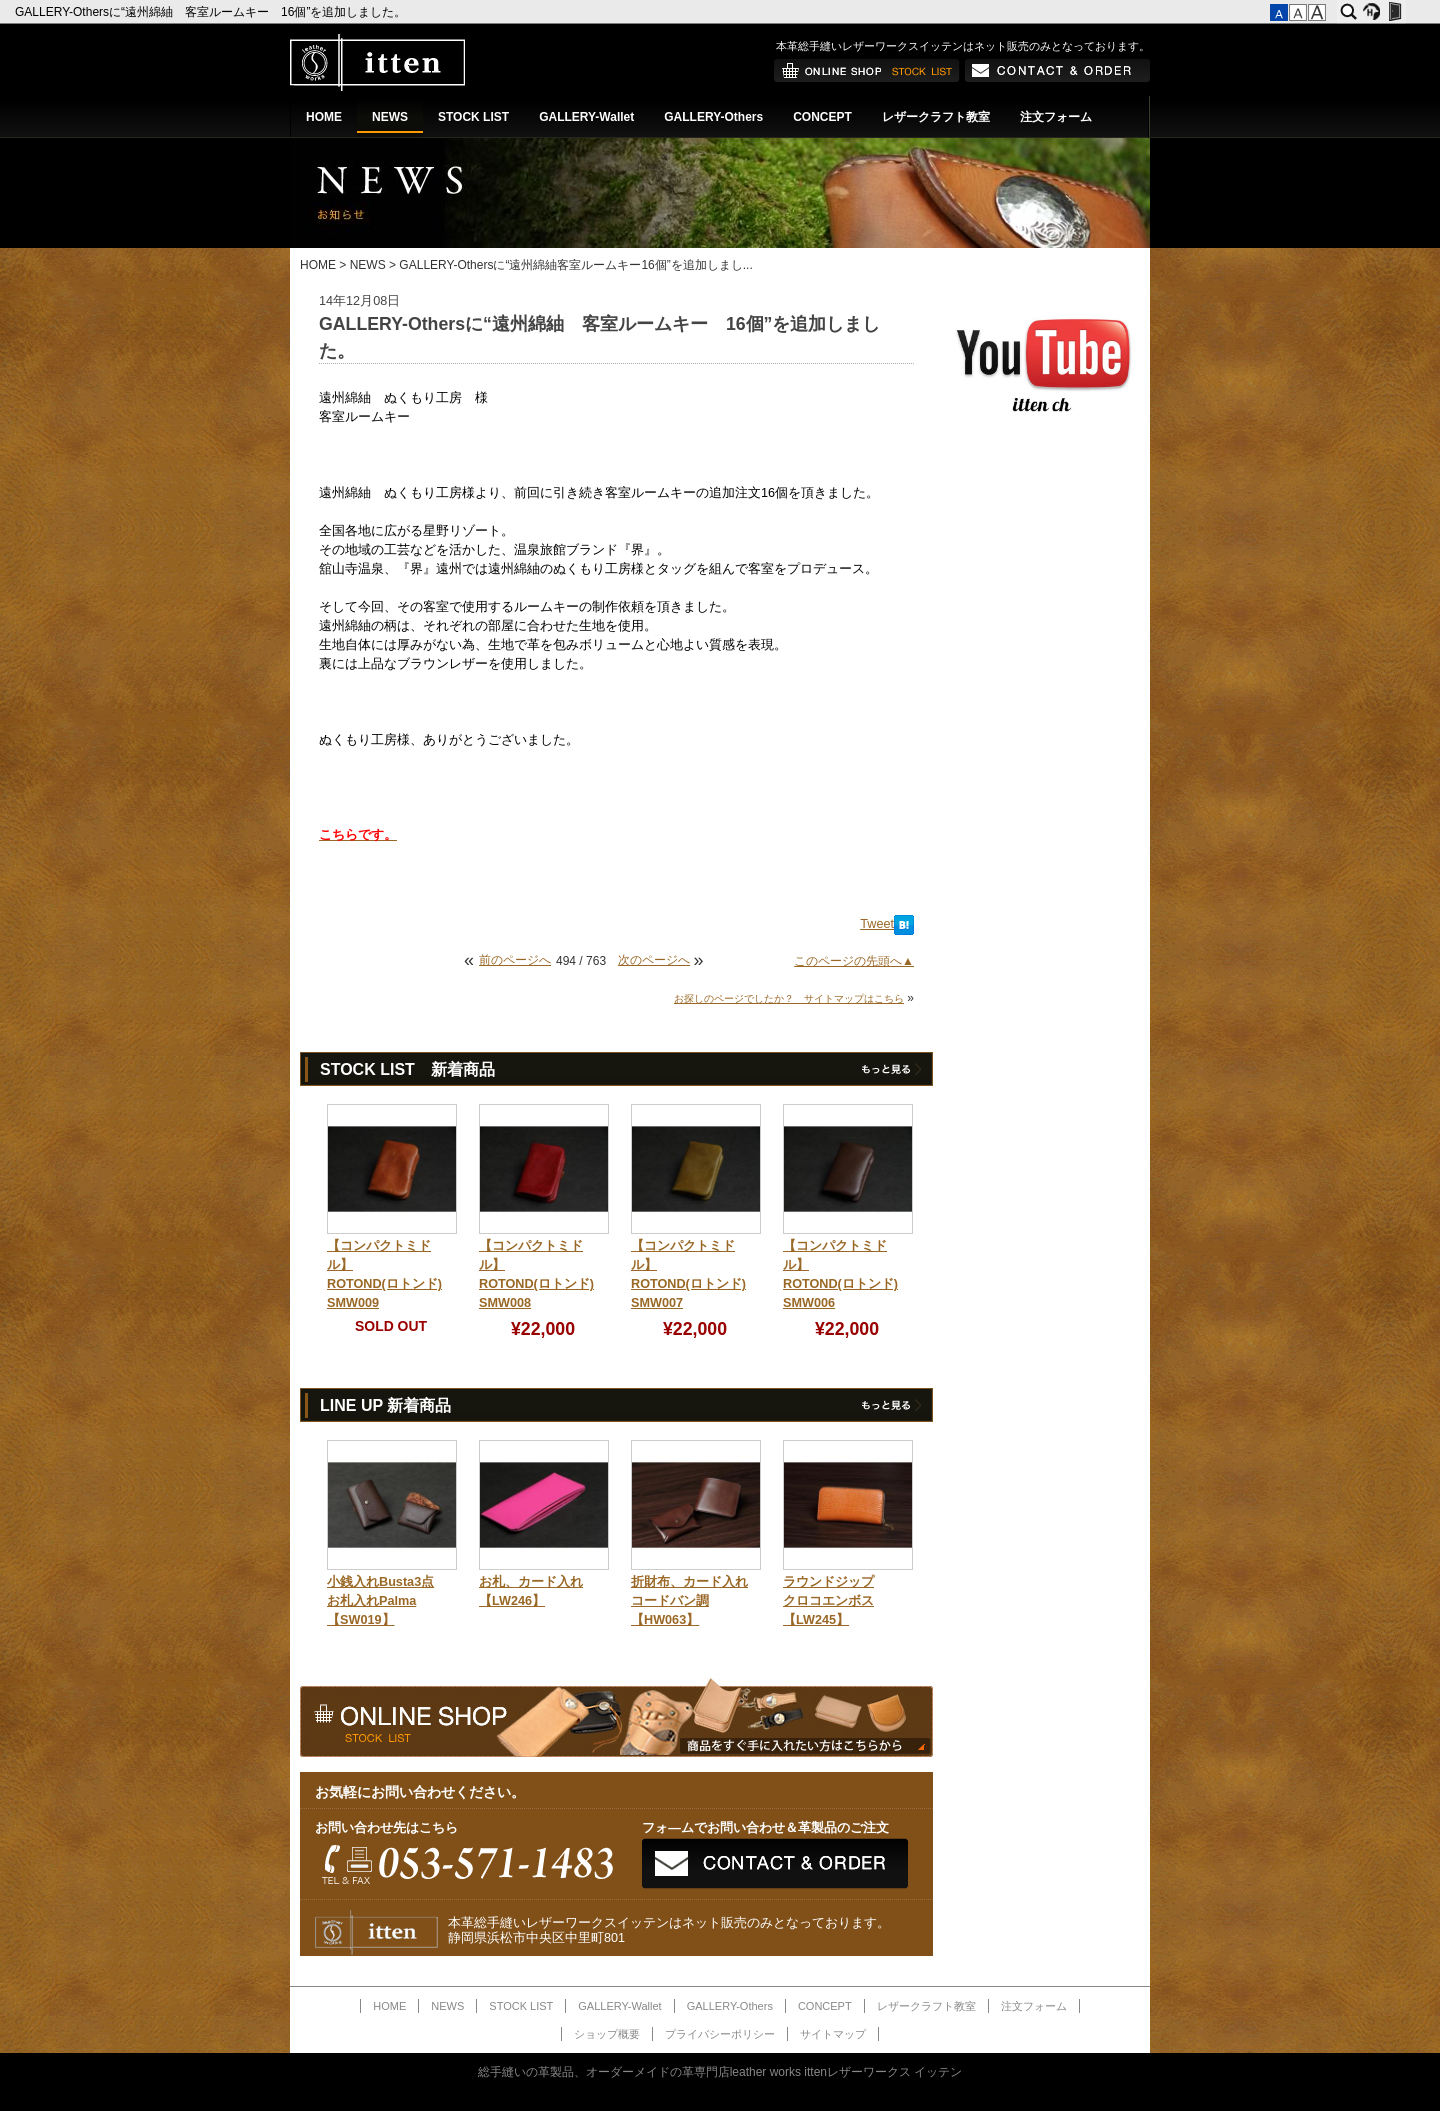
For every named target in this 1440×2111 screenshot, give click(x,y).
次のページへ (654, 960)
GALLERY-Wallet (586, 117)
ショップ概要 (607, 2034)
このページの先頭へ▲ (854, 961)
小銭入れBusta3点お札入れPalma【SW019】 (380, 1601)
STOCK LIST (473, 117)
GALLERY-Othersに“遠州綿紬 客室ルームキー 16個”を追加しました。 (212, 12)
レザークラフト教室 (936, 117)
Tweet (877, 924)
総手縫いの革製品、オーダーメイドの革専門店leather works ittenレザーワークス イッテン (720, 2072)
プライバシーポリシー (720, 2034)
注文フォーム (1056, 117)
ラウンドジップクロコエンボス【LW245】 (828, 1601)
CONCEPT (822, 117)
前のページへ (515, 960)
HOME (324, 117)
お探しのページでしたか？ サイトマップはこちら (789, 998)
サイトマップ (833, 2034)
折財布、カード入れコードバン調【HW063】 (689, 1601)
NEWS (390, 117)
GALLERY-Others (713, 117)
